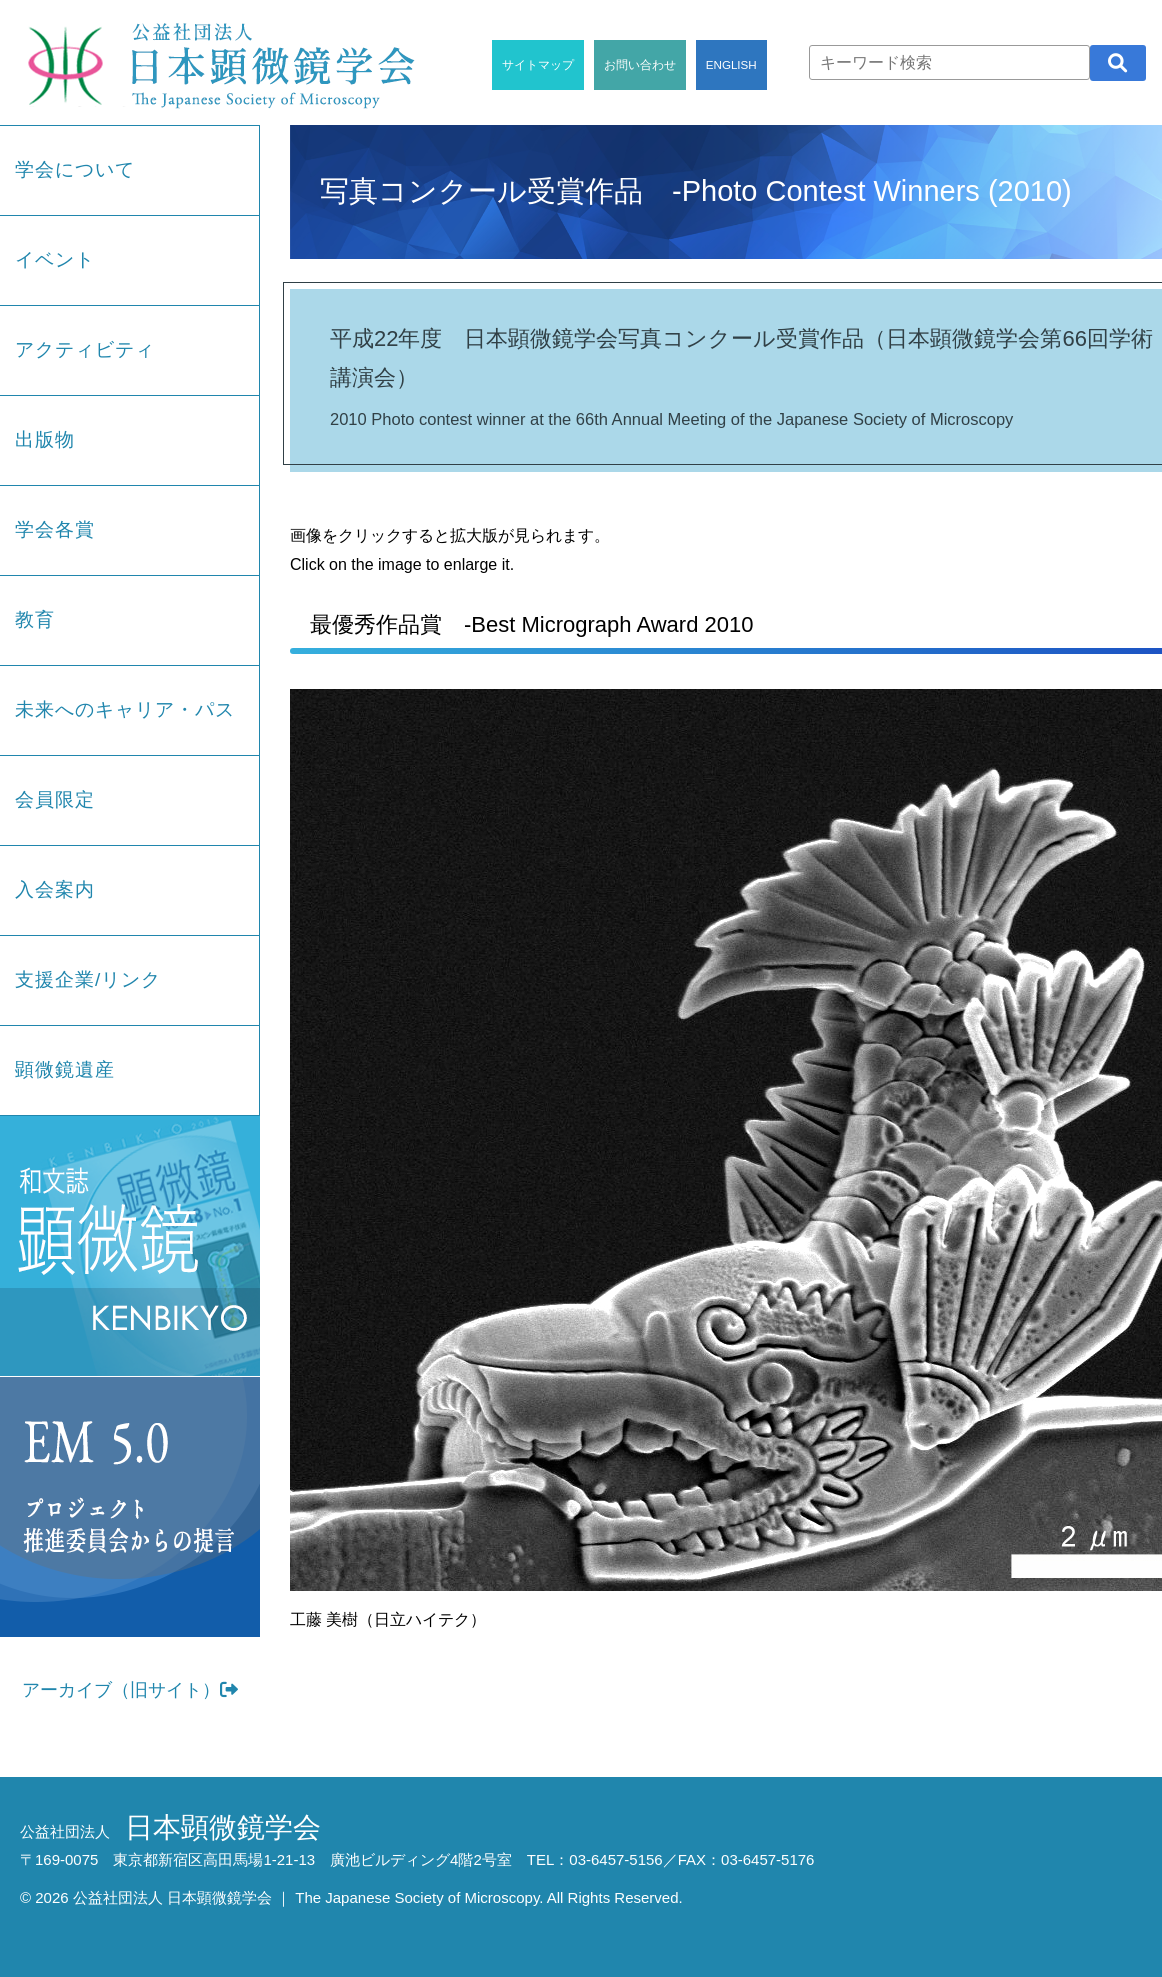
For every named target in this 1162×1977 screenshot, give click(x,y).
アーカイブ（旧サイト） (130, 1690)
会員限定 (55, 799)
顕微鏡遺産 (65, 1069)
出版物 (45, 439)
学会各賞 (55, 529)
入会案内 (55, 889)
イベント (55, 259)
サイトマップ (538, 64)
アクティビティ (85, 349)
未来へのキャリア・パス (125, 709)
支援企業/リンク (88, 979)
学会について (75, 169)
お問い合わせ (640, 64)
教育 (35, 619)
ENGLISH (731, 64)
